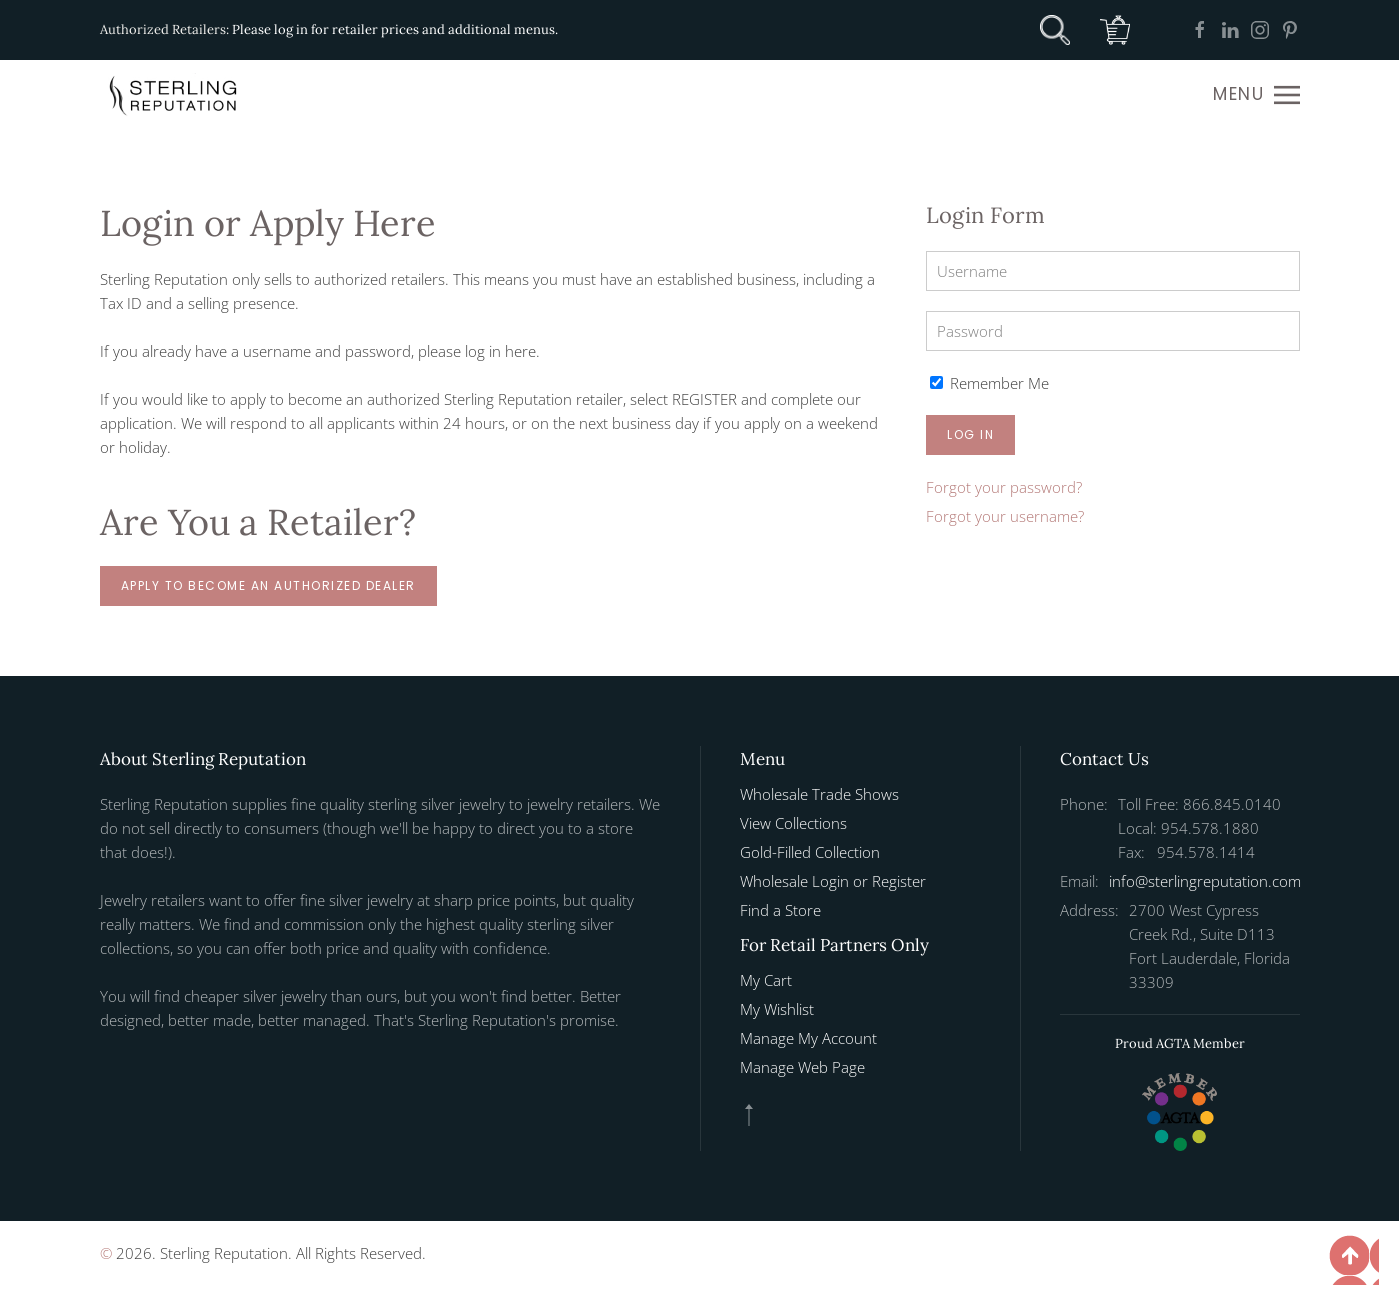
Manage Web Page (802, 1067)
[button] (1256, 95)
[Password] (1112, 331)
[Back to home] (175, 95)
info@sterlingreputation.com (1205, 881)
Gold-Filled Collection (810, 852)
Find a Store (780, 910)
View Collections (793, 823)
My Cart (766, 980)
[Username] (1112, 271)
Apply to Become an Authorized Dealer (268, 585)
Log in (970, 434)
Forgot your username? (1005, 516)
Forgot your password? (1004, 487)
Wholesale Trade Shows (819, 794)
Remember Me (989, 383)
